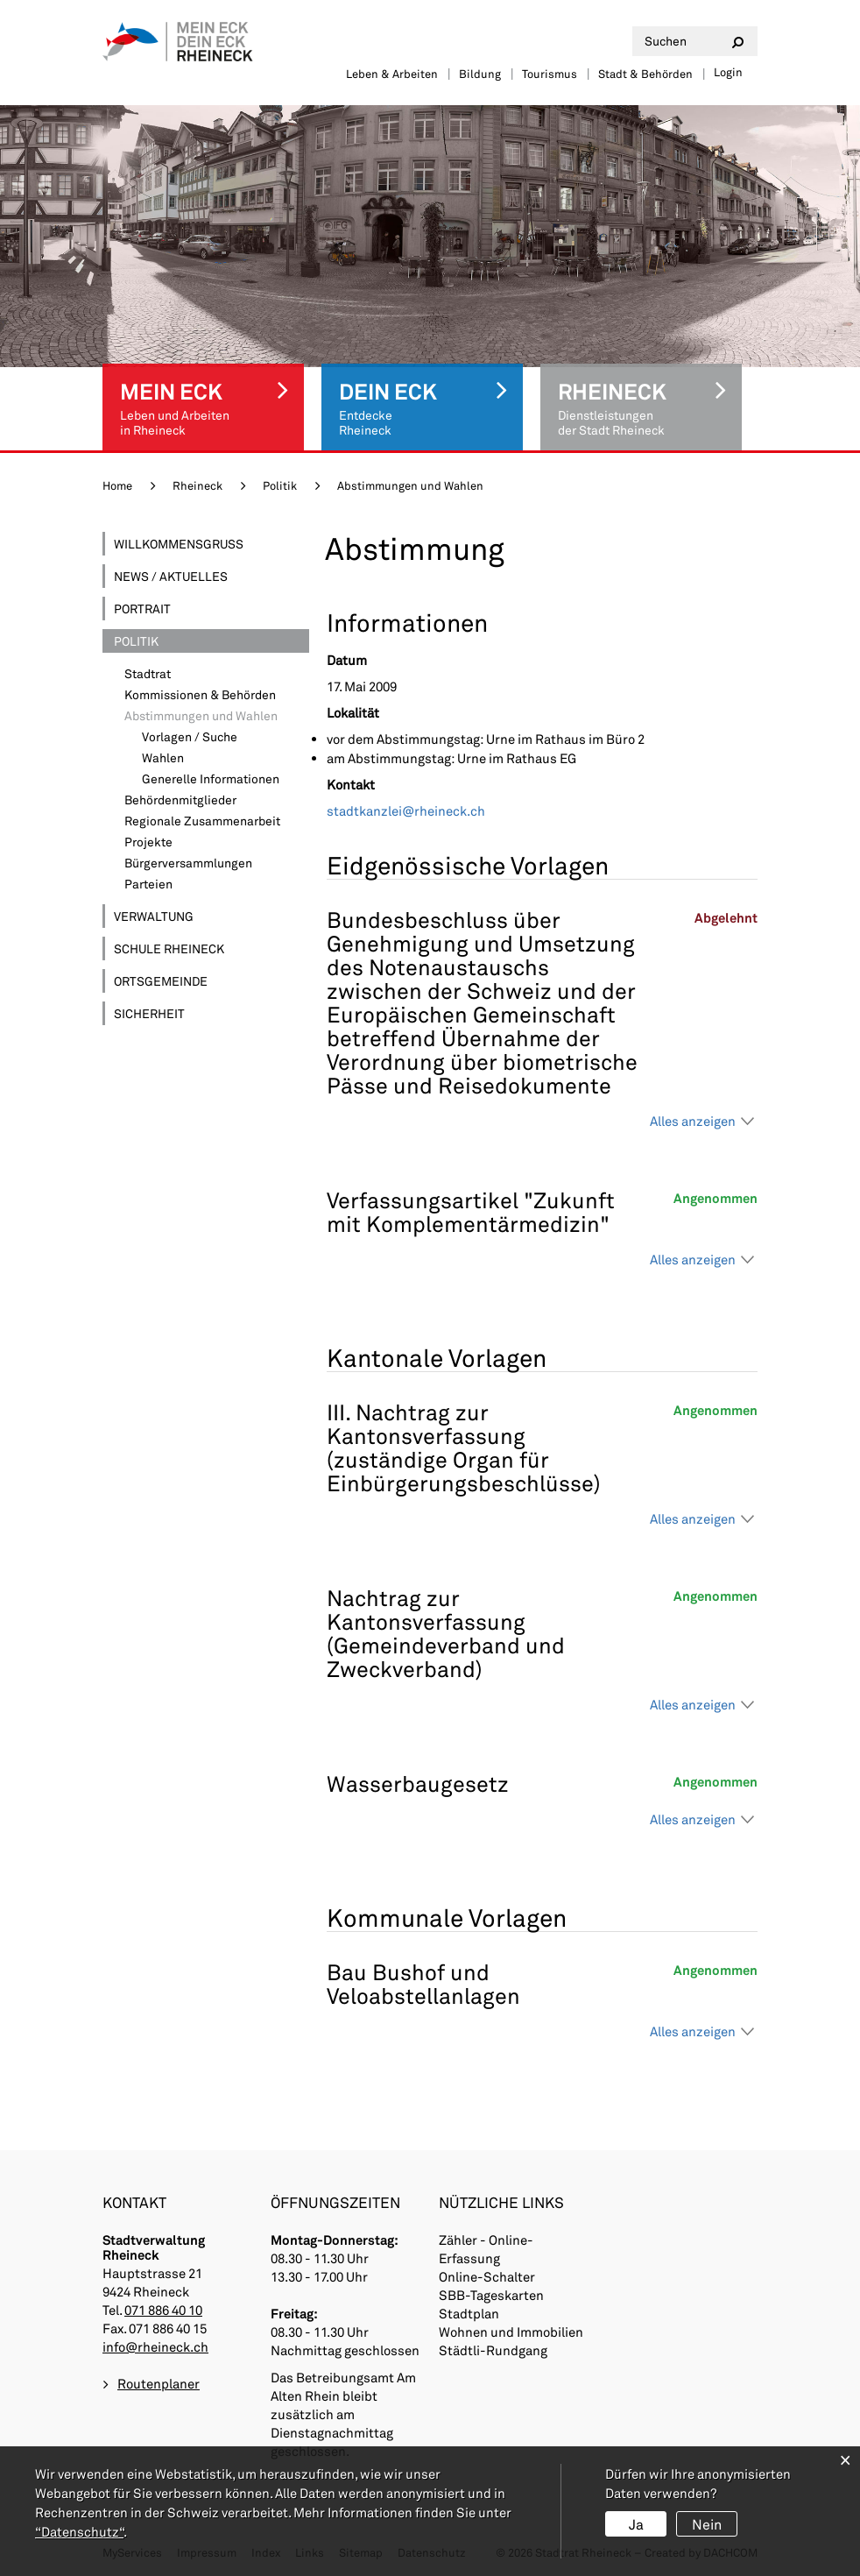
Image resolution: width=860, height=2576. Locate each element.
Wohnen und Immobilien (511, 2331)
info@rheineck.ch (155, 2346)
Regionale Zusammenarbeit (202, 820)
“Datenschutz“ (79, 2531)
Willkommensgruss (178, 543)
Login (728, 72)
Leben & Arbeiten (392, 74)
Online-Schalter (487, 2276)
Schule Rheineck (169, 948)
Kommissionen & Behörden (200, 694)
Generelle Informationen (210, 778)
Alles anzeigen (693, 1121)
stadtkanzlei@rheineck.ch (406, 810)
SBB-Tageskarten (491, 2295)
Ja (636, 2524)
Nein (707, 2524)
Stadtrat (147, 673)
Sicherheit (149, 1013)
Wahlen (163, 757)
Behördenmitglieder (180, 799)
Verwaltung (154, 916)
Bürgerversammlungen (188, 862)
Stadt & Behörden (645, 74)
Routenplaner (158, 2383)
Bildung (480, 74)
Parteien (148, 883)
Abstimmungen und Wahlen (216, 715)
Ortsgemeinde (161, 980)
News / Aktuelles (171, 576)
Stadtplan (469, 2313)
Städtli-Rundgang (493, 2350)
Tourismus (549, 74)
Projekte (148, 841)
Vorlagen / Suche (189, 736)
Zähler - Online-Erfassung (486, 2249)
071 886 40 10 (163, 2310)
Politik (136, 640)
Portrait (142, 608)
